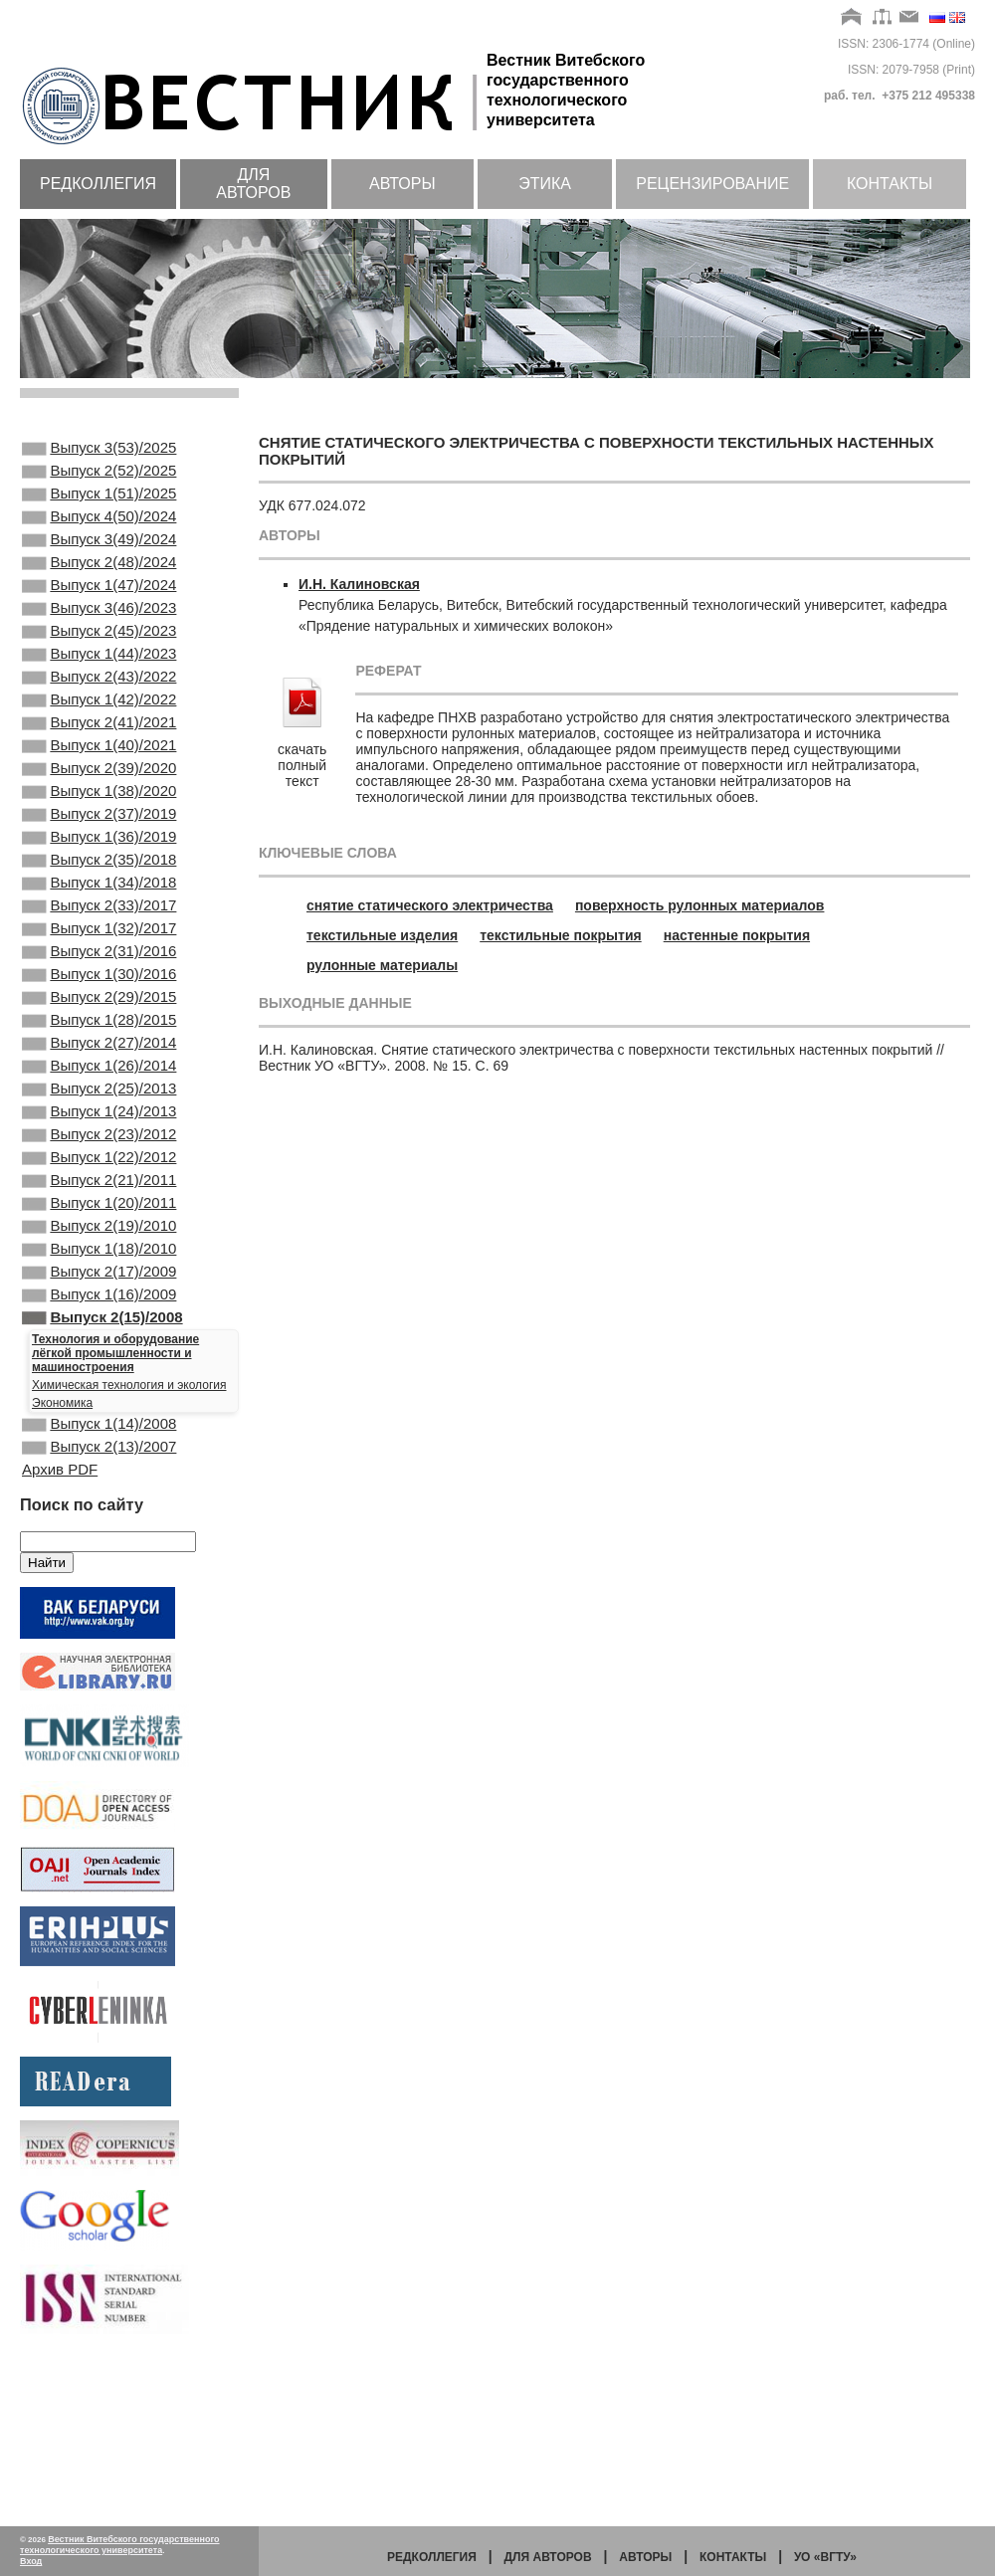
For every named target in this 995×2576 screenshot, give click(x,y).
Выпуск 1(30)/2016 (99, 1068)
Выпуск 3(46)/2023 (99, 638)
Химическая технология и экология (129, 1540)
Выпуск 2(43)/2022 (99, 718)
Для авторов (253, 183)
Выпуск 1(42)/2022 (99, 745)
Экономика (62, 1558)
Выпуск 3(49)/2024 (99, 557)
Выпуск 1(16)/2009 (99, 1444)
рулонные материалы (382, 965)
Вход (31, 2561)
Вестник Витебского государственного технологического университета (120, 2544)
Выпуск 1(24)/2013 (99, 1229)
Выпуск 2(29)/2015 (99, 1094)
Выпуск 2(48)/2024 (99, 584)
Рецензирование (712, 183)
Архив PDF (60, 1632)
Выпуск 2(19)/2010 (99, 1363)
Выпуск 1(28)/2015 (99, 1121)
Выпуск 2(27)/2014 (99, 1148)
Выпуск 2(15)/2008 (102, 1471)
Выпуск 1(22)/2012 (99, 1282)
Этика (544, 183)
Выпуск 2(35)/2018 (99, 933)
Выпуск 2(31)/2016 (99, 1041)
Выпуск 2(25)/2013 (99, 1202)
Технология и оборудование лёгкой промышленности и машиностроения (115, 1508)
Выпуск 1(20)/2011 (99, 1336)
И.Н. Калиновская (359, 584)
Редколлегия (98, 183)
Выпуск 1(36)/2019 (99, 906)
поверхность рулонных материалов (700, 905)
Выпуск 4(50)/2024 (99, 530)
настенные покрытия (737, 935)
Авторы (402, 183)
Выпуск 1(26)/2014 (99, 1175)
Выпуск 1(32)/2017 (99, 1014)
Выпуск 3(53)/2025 (99, 450)
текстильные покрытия (560, 935)
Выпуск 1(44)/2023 (99, 691)
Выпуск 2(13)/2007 (99, 1608)
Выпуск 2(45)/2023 (99, 665)
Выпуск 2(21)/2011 (99, 1309)
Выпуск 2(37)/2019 (99, 879)
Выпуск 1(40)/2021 (99, 799)
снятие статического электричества (429, 905)
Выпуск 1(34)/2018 (99, 960)
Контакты (889, 183)
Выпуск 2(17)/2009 (99, 1417)
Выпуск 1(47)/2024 (99, 611)
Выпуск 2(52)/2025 (99, 477)
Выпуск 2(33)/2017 (99, 987)
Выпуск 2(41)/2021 (99, 772)
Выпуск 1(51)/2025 (99, 503)
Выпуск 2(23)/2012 (99, 1256)
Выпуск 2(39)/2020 (99, 826)
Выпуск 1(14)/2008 (99, 1581)
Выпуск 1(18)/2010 (99, 1390)
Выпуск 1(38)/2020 (99, 853)
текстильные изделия (382, 935)
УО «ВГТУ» (825, 2557)
